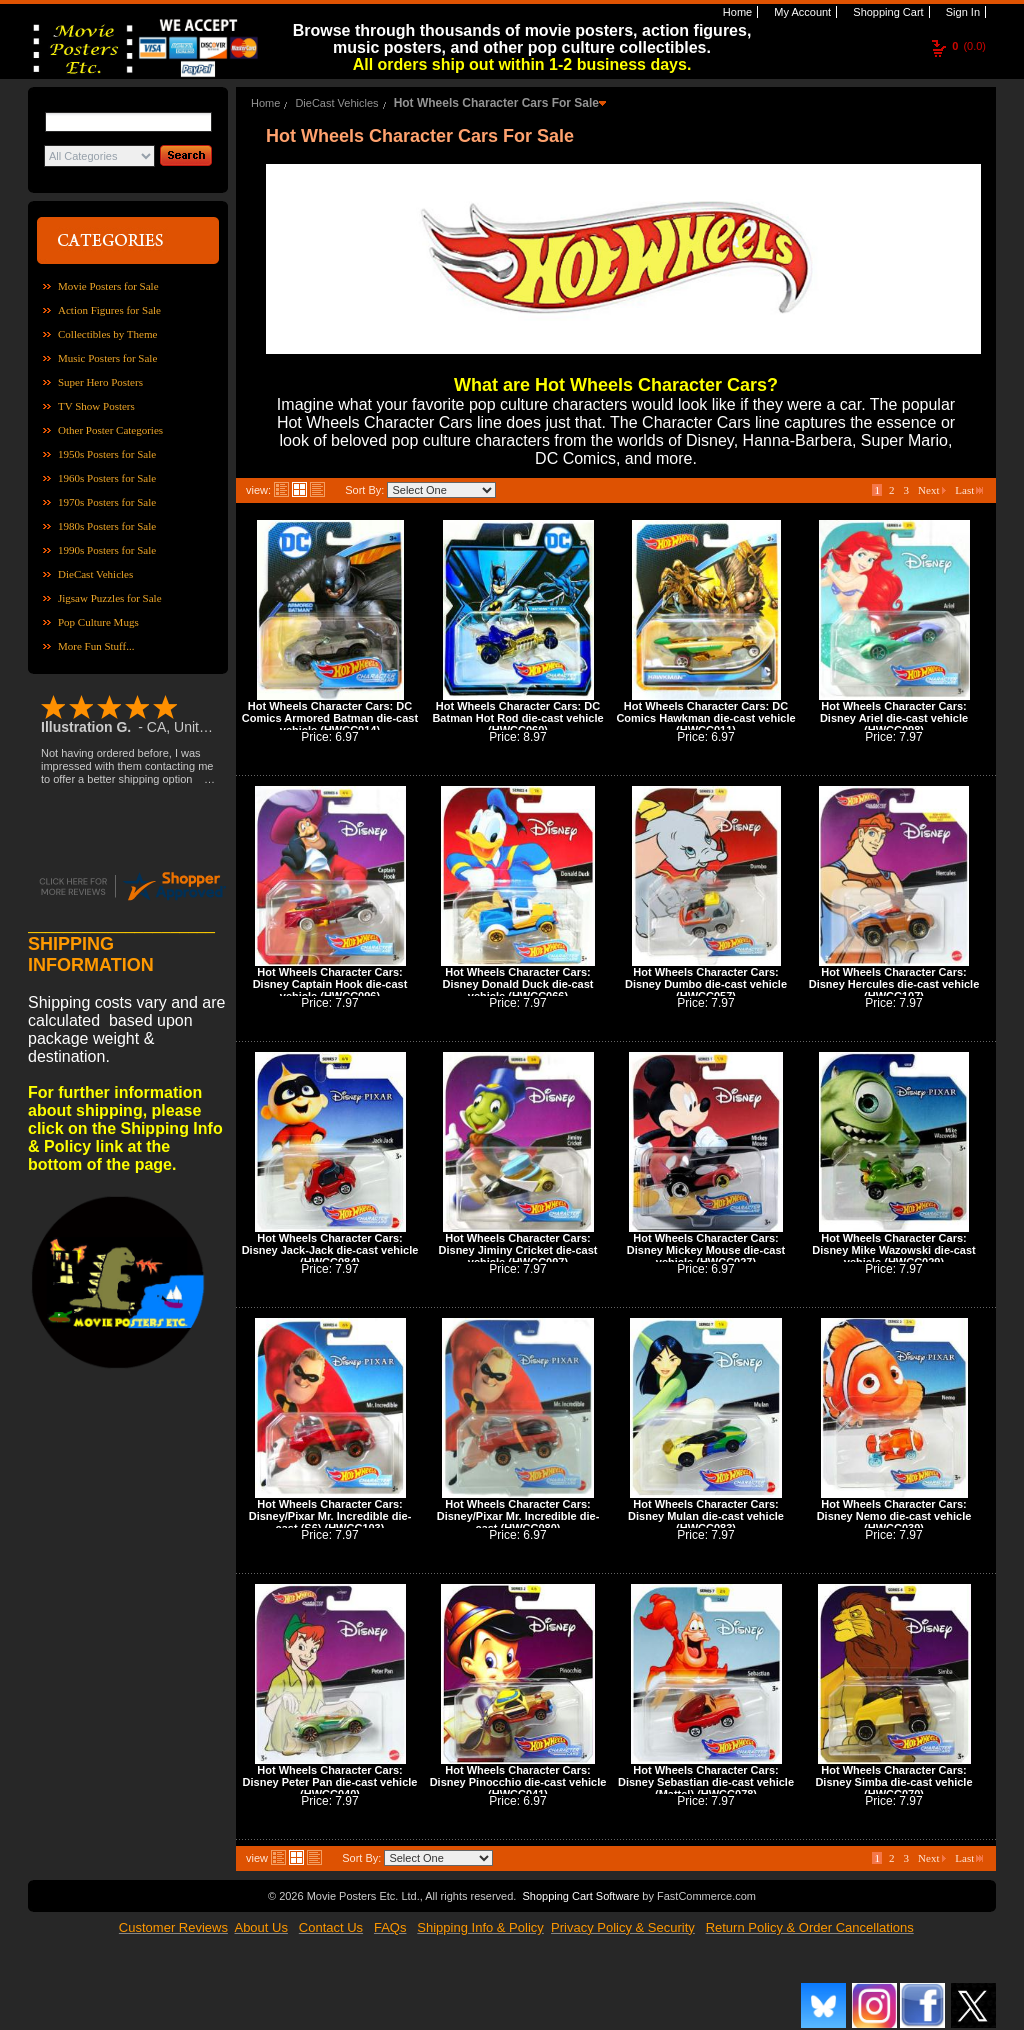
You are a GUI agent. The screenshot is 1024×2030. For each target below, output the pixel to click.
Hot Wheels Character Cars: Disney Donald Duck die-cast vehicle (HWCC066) (518, 984)
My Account (801, 12)
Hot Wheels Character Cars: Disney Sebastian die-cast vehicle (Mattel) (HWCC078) (706, 1782)
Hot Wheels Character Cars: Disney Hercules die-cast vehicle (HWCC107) (894, 984)
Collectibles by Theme (107, 334)
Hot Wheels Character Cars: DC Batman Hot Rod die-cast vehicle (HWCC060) (517, 718)
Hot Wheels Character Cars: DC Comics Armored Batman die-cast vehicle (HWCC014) (330, 718)
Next (932, 490)
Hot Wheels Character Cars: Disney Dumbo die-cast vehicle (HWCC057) (706, 984)
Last (969, 490)
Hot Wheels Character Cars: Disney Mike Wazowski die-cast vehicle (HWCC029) (893, 1250)
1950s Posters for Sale (107, 454)
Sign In (961, 12)
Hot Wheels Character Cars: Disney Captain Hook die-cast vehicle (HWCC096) (330, 984)
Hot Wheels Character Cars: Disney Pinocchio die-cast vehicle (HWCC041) (518, 1782)
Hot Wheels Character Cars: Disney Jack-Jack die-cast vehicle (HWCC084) (330, 1250)
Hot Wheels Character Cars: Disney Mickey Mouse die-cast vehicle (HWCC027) (706, 1250)
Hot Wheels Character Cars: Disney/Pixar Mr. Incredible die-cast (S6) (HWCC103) (330, 1516)
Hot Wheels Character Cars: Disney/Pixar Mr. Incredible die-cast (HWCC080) (518, 1516)
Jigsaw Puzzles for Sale (110, 598)
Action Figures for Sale (109, 310)
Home (736, 12)
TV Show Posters (96, 406)
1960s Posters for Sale (107, 478)
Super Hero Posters (100, 382)
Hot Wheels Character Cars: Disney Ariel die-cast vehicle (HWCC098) (894, 718)
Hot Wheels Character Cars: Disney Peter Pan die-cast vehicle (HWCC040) (330, 1782)
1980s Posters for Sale (107, 526)
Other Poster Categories (110, 430)
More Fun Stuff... (96, 646)
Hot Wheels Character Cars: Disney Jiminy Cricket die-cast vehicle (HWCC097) (518, 1250)
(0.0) (969, 46)
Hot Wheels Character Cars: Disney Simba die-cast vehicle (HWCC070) (893, 1782)
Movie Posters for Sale (108, 286)
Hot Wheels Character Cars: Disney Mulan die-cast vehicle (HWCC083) (706, 1516)
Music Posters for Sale (107, 358)
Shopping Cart (886, 12)
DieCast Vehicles (95, 574)
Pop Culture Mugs (98, 622)
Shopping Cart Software (580, 1896)
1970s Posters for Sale (107, 502)
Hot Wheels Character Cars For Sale (496, 103)
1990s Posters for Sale (107, 550)
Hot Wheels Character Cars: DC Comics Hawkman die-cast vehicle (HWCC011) (705, 718)
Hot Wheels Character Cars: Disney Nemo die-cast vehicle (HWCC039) (894, 1516)
